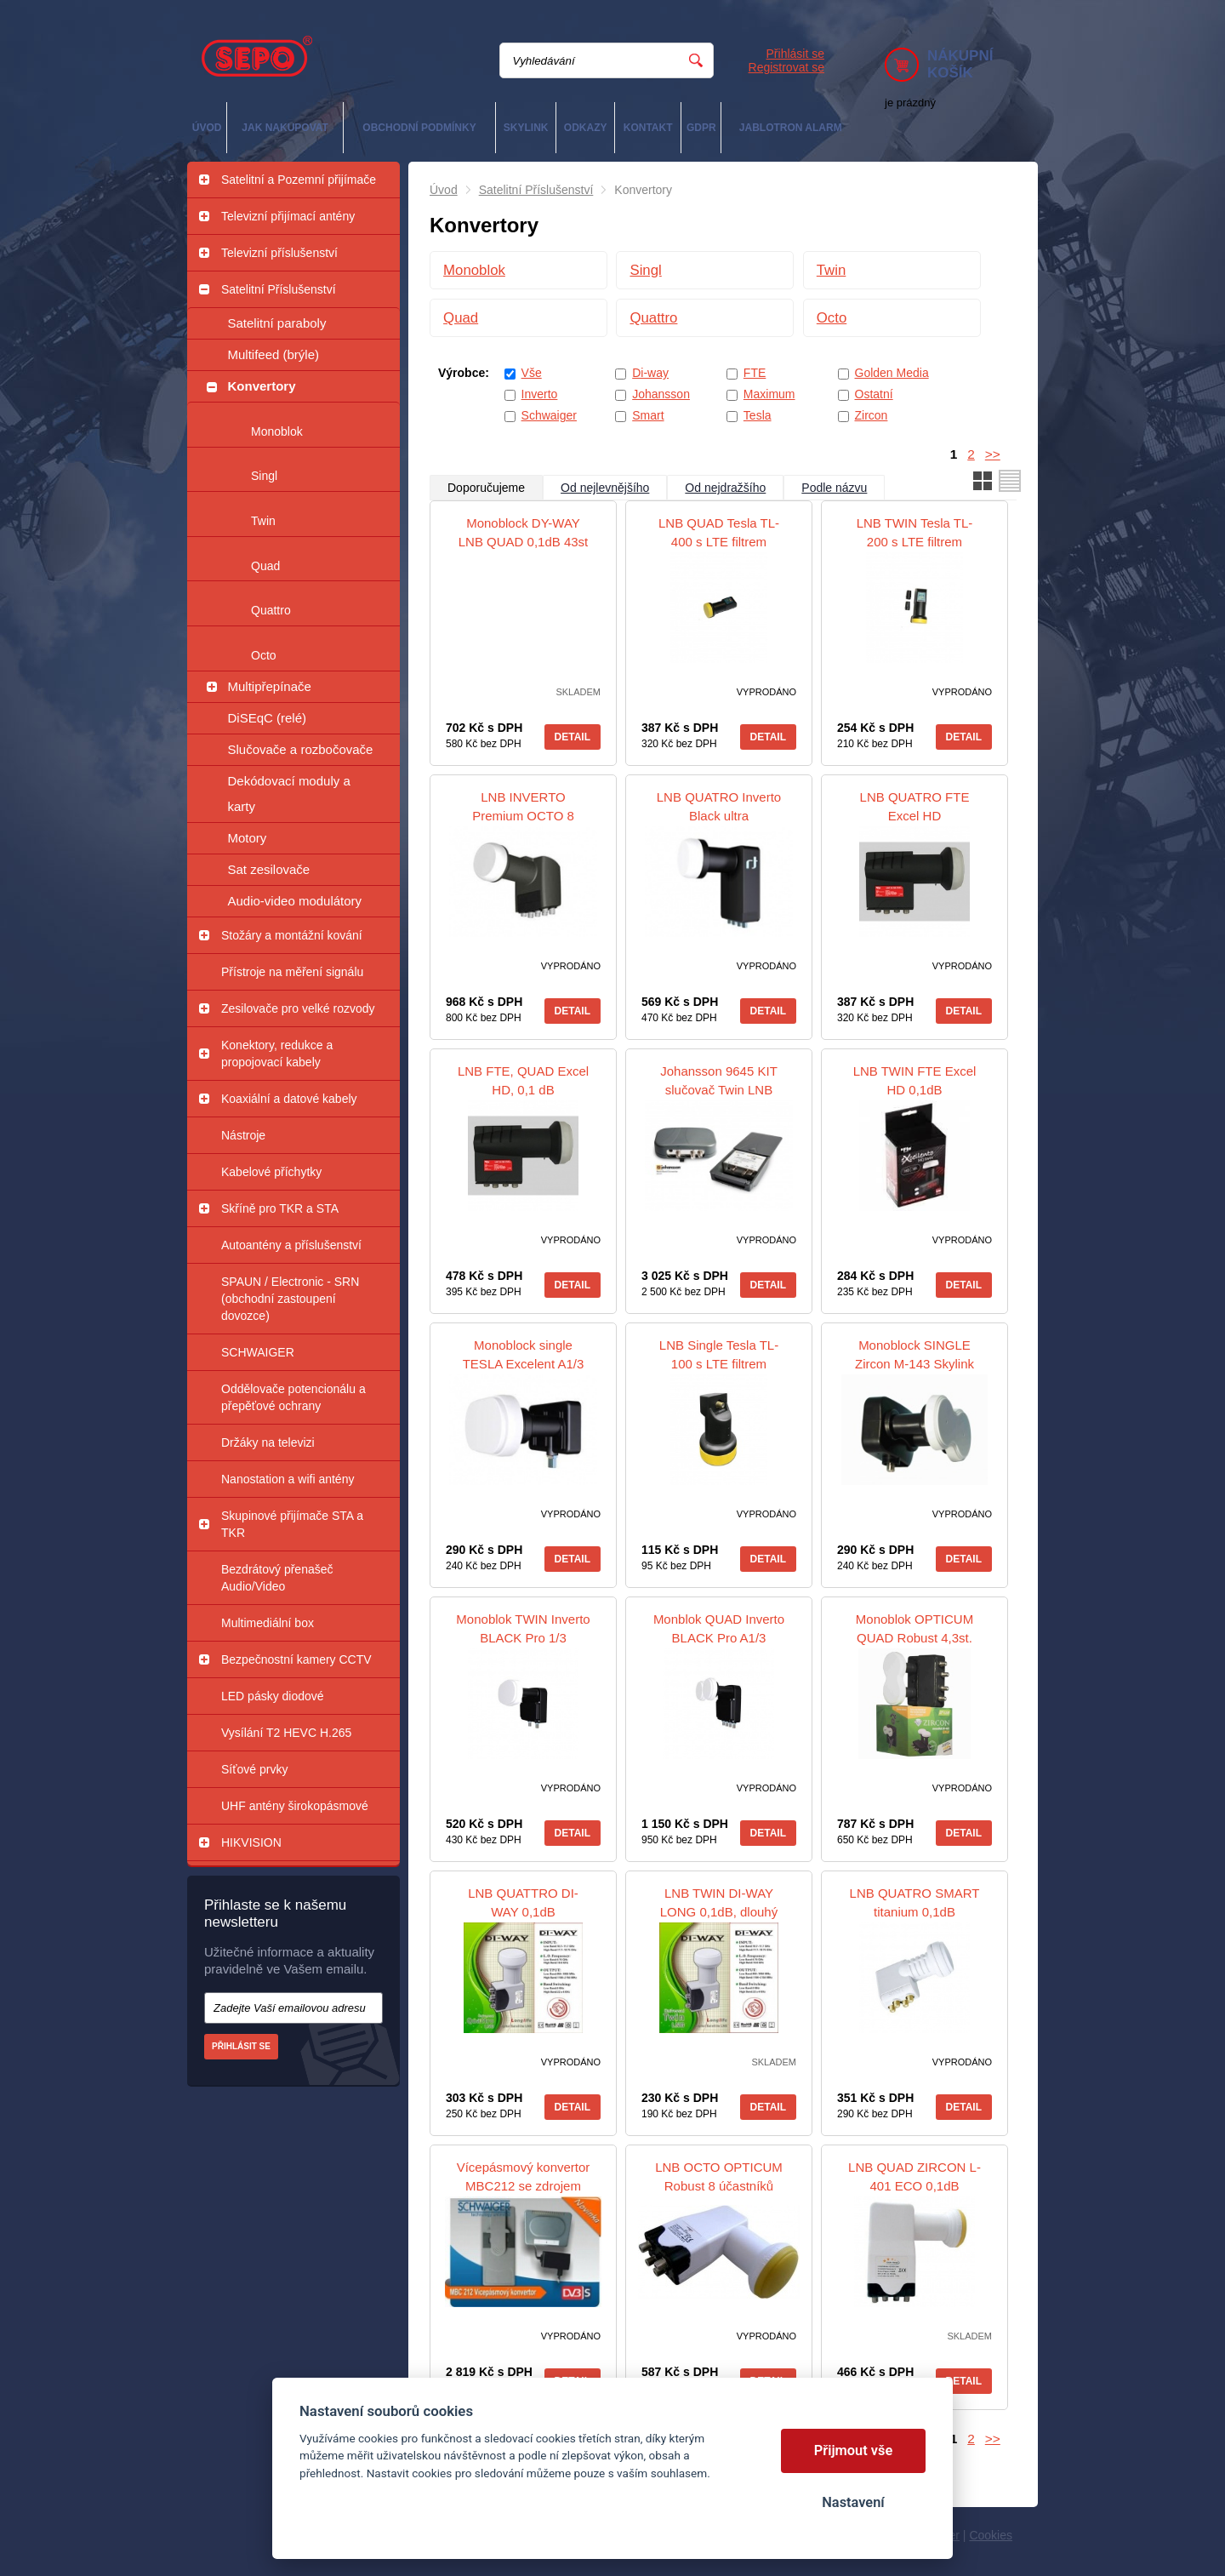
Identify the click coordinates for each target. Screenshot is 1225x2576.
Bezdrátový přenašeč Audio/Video (277, 1577)
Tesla (758, 415)
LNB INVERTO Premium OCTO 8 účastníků (523, 816)
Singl (264, 476)
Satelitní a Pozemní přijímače (298, 179)
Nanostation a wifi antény (287, 1479)
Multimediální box (267, 1623)
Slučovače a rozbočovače (300, 749)
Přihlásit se (795, 53)
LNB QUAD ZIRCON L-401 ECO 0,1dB (914, 2176)
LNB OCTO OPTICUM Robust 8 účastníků (719, 2176)
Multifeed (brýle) (274, 354)
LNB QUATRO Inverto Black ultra (719, 806)
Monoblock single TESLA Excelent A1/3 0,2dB (523, 1364)
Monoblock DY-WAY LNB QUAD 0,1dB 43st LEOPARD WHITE (524, 542)
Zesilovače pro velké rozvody (298, 1008)
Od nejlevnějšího (605, 487)
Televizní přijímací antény (288, 216)
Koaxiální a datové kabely (289, 1098)
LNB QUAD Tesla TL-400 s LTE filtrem (718, 532)
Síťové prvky (254, 1769)
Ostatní (874, 394)
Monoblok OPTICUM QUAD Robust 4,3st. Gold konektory (914, 1638)
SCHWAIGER (257, 1352)
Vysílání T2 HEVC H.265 (286, 1732)
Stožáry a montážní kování (291, 935)
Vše (531, 373)
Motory (247, 838)
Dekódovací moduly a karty (289, 794)
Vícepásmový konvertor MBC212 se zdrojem (523, 2176)
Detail (572, 737)
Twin (263, 521)
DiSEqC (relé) (267, 718)
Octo (263, 655)
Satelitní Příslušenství (278, 289)
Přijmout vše (853, 2450)
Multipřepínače (269, 686)
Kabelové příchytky (271, 1172)
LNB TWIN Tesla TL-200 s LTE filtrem (915, 532)
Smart (648, 415)
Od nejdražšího (725, 487)
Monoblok (277, 431)
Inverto (539, 394)
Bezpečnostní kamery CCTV (296, 1659)
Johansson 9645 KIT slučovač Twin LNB (719, 1080)
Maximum (769, 394)
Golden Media (892, 373)
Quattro (271, 610)
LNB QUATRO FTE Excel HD (915, 806)
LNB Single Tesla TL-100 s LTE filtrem (718, 1354)
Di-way (650, 373)
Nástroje (243, 1135)
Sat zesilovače (269, 869)
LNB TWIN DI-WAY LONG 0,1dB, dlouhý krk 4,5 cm (719, 1912)
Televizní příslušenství (279, 253)
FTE (755, 373)
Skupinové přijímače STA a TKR (292, 1524)
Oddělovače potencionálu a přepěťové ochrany (293, 1397)
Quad (265, 566)
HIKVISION (251, 1842)
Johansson (661, 394)
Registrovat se (786, 67)
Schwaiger (549, 415)
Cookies (990, 2535)
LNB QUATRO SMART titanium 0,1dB (915, 1902)
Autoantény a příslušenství (291, 1245)
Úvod (444, 190)
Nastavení (853, 2502)
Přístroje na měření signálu (292, 972)
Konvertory (262, 386)
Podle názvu (834, 487)
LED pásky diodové (272, 1696)
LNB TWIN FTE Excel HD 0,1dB (915, 1080)
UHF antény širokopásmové (294, 1806)
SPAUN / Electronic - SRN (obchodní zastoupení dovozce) (290, 1298)
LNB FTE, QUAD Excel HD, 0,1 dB (523, 1080)
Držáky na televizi (268, 1442)
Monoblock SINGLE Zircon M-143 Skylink (914, 1354)
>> (992, 454)
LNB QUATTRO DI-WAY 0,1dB (523, 1902)
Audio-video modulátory (295, 901)
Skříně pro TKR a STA (280, 1208)
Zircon (871, 415)
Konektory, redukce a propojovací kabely (277, 1053)
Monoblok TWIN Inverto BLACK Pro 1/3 (523, 1628)
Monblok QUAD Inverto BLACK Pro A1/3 (718, 1628)
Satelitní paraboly (277, 323)
